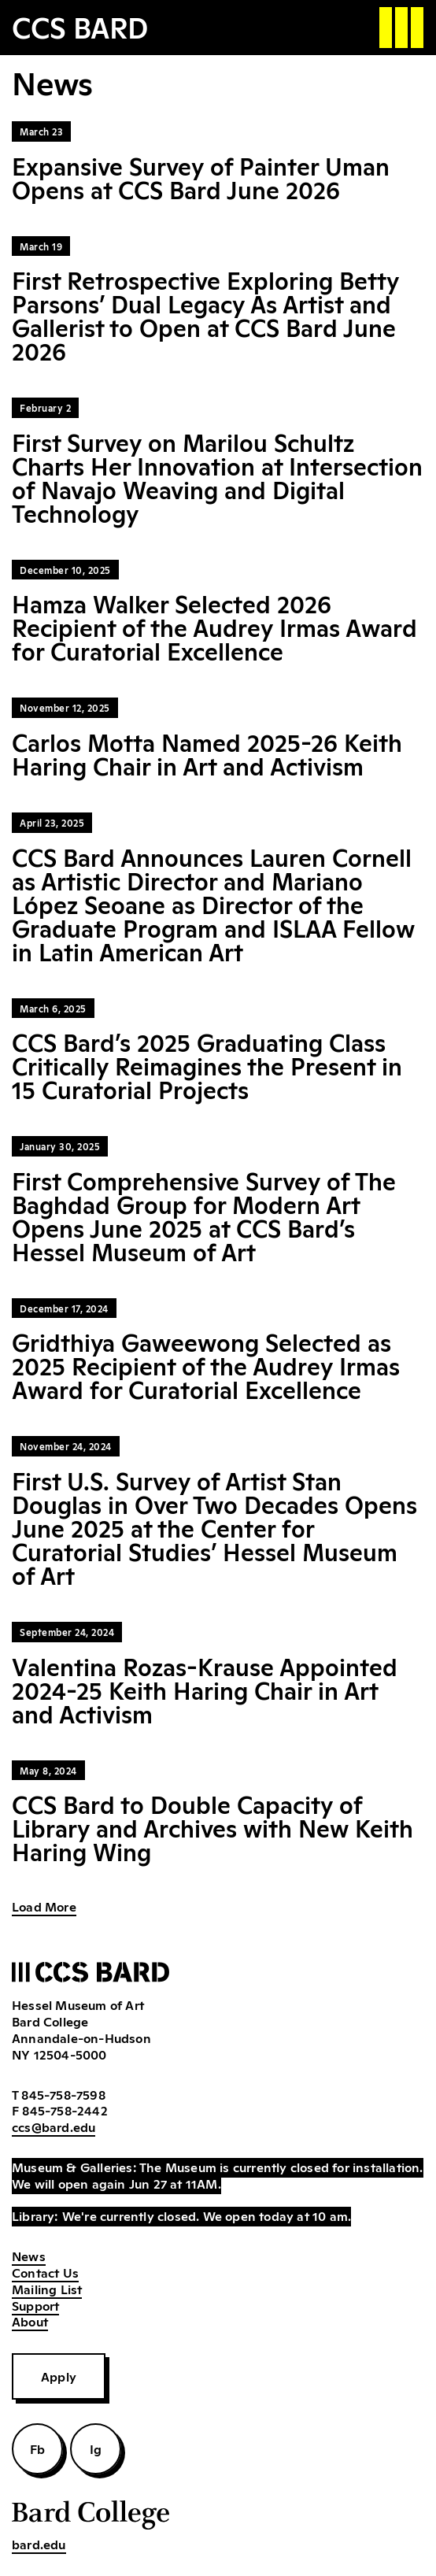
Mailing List (47, 2288)
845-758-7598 (63, 2094)
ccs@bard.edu (53, 2126)
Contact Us (45, 2272)
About (30, 2321)
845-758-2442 (64, 2110)
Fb (37, 2448)
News (29, 2255)
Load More (44, 1906)
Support (35, 2305)
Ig (96, 2448)
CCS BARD (80, 26)
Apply (58, 2376)
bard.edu (39, 2543)
